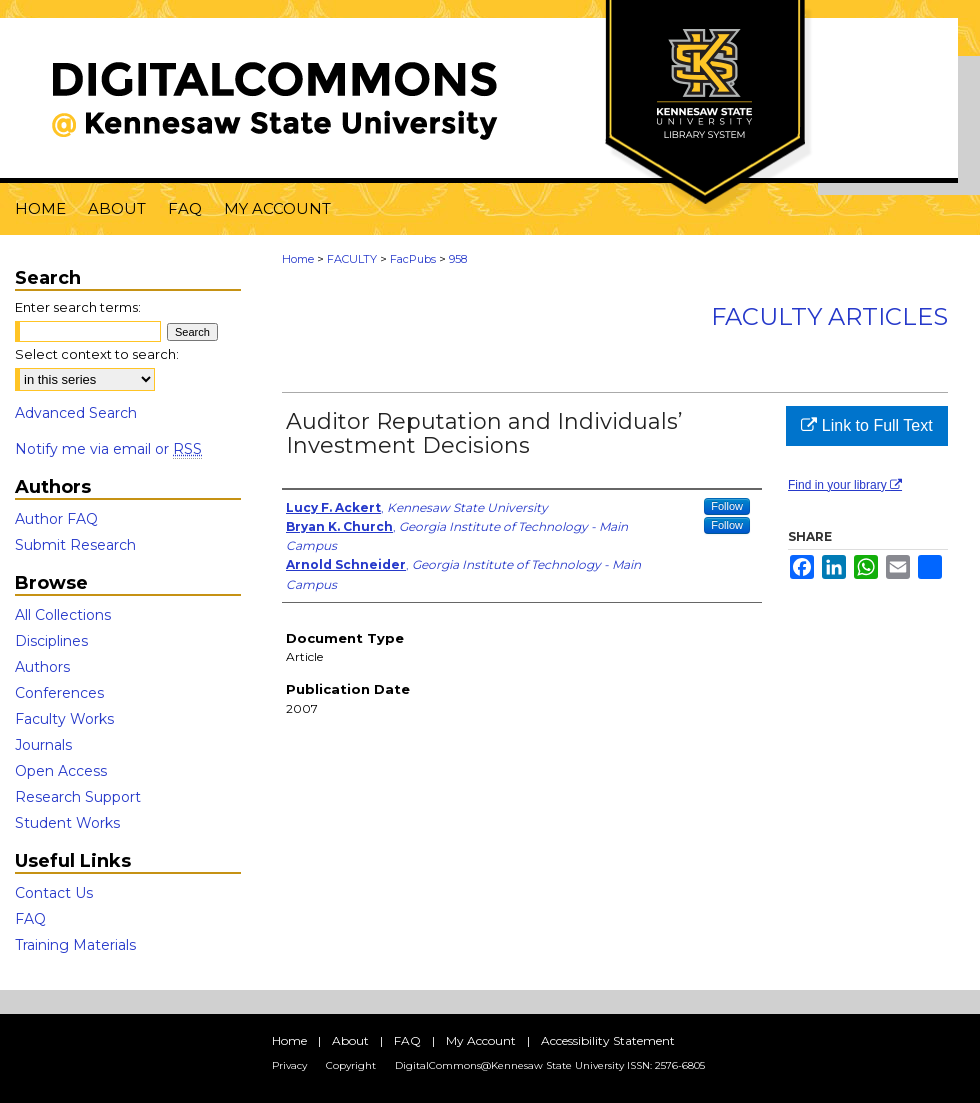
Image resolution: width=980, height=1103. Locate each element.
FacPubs (413, 259)
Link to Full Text (866, 425)
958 (458, 259)
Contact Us (54, 893)
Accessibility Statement (608, 1040)
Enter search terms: (78, 307)
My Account (481, 1040)
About (350, 1040)
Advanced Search (76, 413)
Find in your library (845, 485)
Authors (42, 667)
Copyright (351, 1065)
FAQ (30, 919)
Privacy (289, 1065)
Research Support (78, 797)
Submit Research (75, 545)
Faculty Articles (829, 316)
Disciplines (51, 641)
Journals (43, 745)
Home (298, 259)
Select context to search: (97, 354)
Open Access (61, 771)
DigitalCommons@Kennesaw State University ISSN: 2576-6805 (550, 1065)
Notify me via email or (108, 449)
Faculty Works (64, 719)
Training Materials (75, 945)
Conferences (59, 693)
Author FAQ (56, 519)
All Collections (63, 615)
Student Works (67, 823)
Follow (727, 506)
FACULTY (352, 259)
